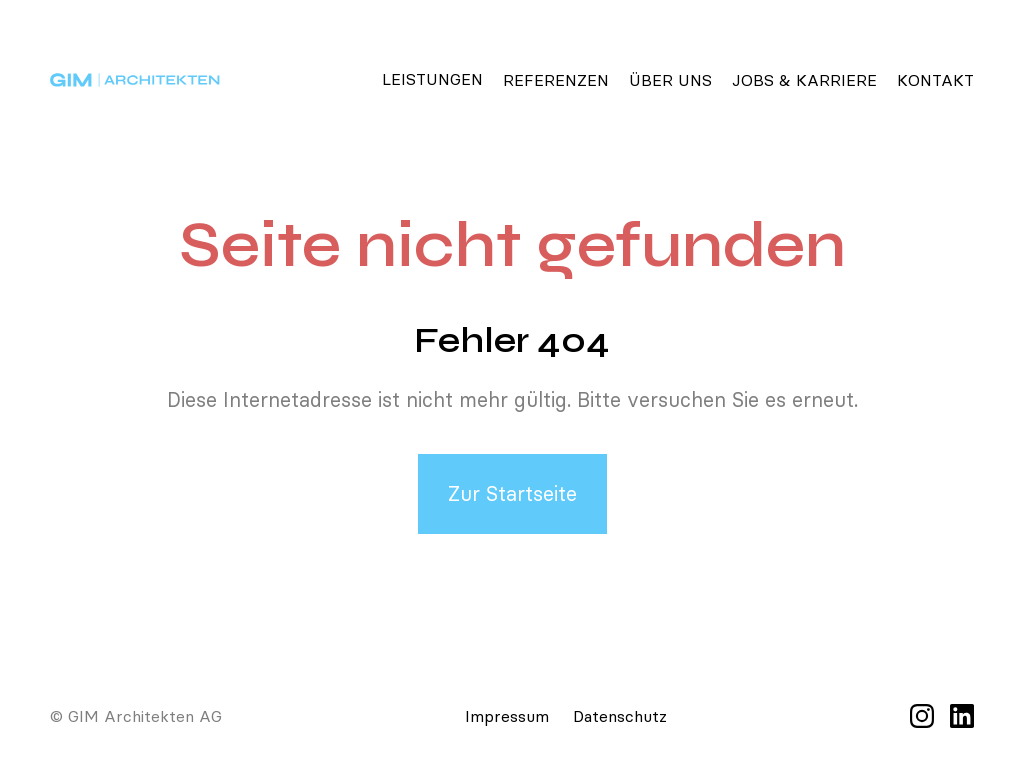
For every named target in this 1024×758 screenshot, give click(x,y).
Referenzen (556, 80)
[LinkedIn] (962, 716)
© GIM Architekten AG (136, 716)
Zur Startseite (512, 493)
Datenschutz (620, 716)
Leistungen (432, 79)
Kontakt (935, 80)
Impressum (507, 716)
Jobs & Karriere (804, 80)
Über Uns (670, 80)
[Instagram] (922, 716)
